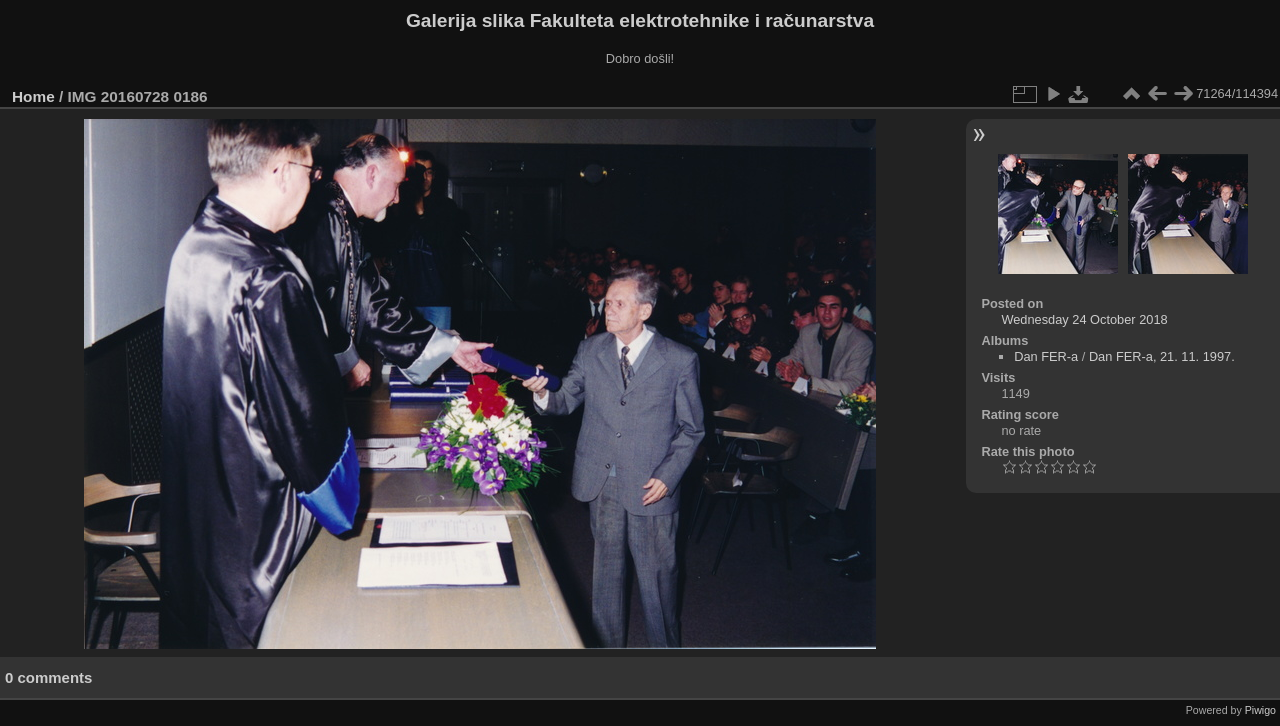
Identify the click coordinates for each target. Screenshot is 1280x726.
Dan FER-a (1046, 356)
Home (33, 96)
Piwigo (1260, 710)
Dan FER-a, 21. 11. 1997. (1162, 356)
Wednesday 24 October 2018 (1084, 319)
